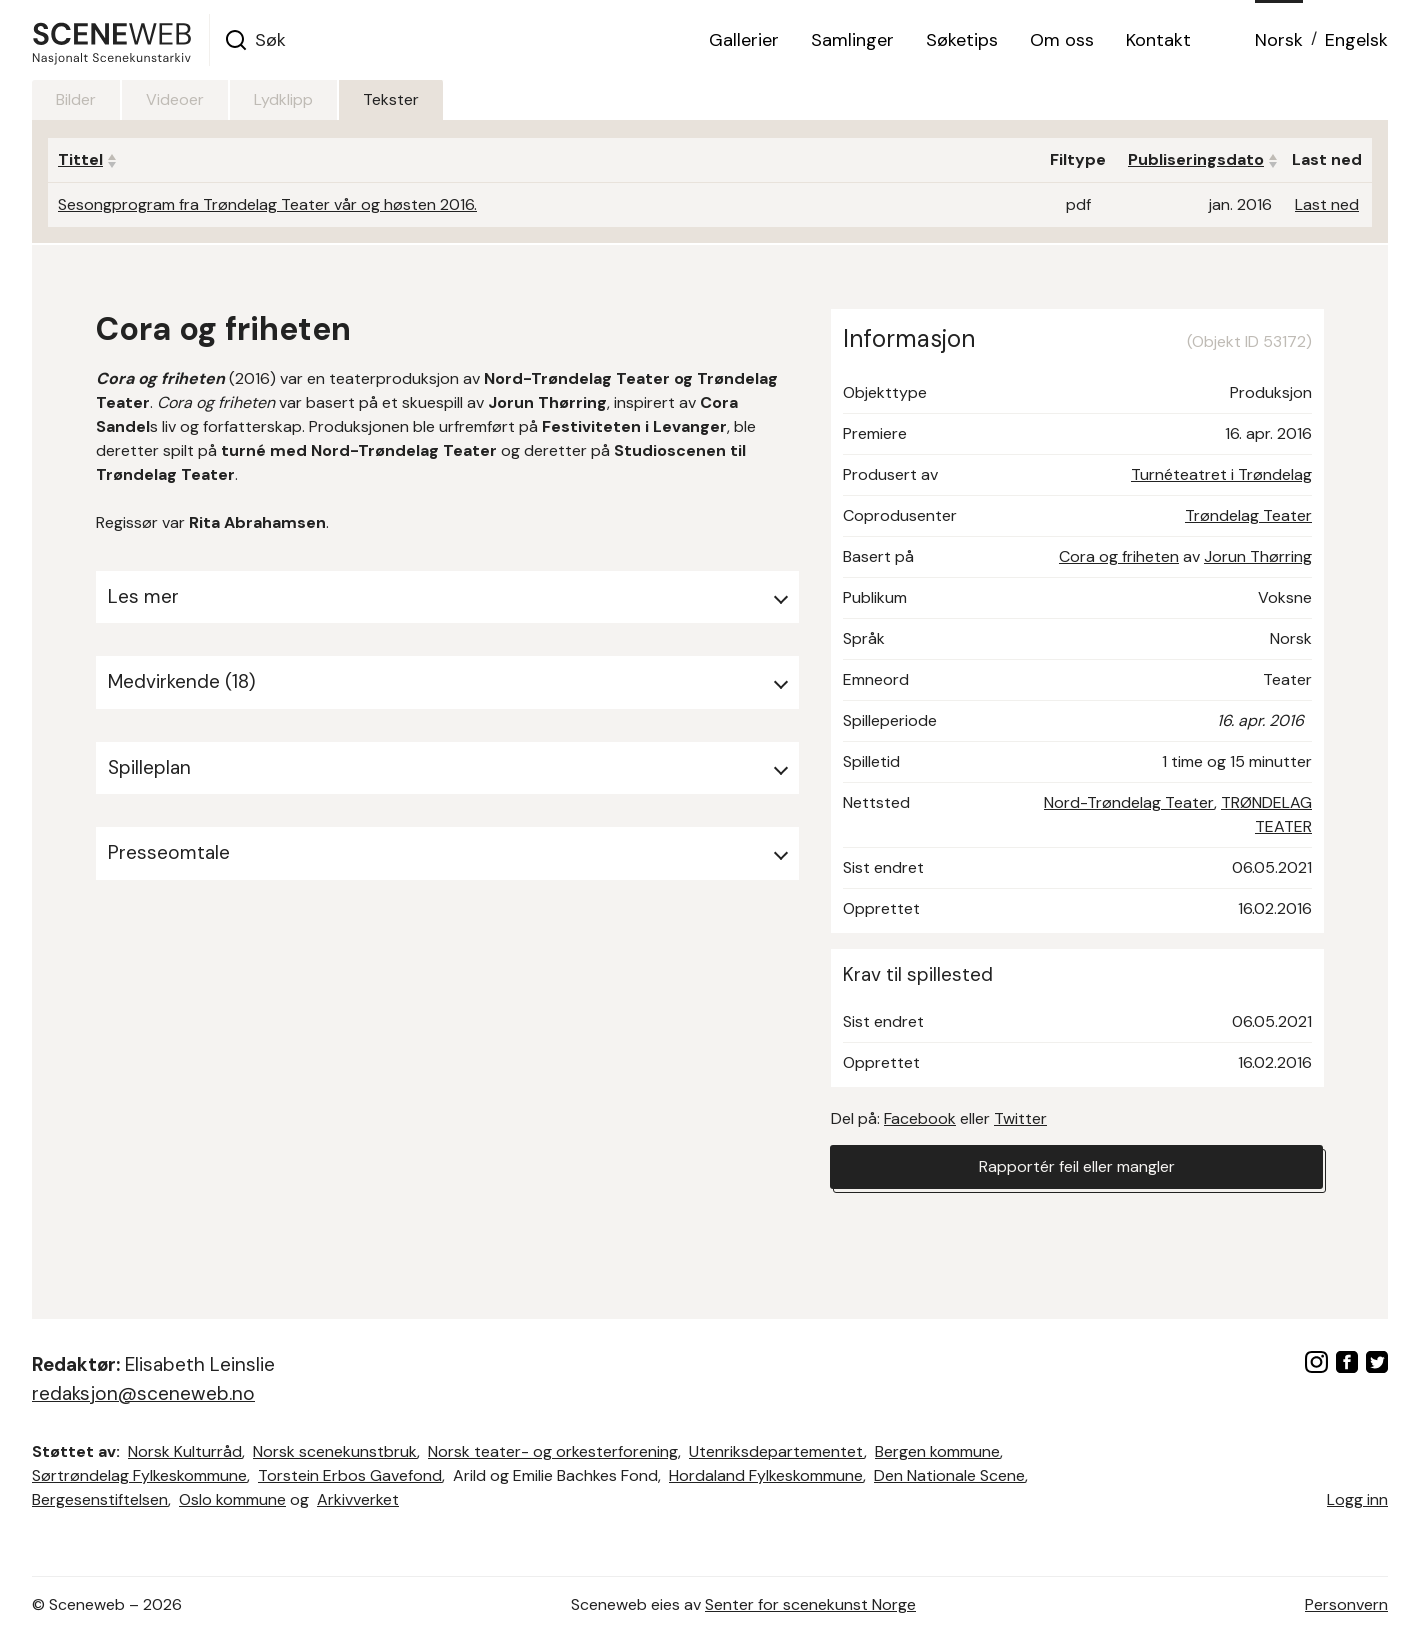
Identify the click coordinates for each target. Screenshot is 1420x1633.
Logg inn (1357, 1499)
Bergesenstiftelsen (100, 1499)
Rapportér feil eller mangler (1077, 1166)
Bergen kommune (937, 1451)
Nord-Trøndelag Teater (1129, 802)
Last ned (1327, 204)
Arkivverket (358, 1499)
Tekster (391, 99)
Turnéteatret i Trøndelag (1221, 474)
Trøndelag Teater (1248, 515)
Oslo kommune (232, 1499)
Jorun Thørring (1258, 556)
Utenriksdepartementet (776, 1451)
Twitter (1020, 1118)
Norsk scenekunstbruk (335, 1451)
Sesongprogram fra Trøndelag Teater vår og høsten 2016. (267, 204)
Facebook (920, 1118)
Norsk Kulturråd (185, 1451)
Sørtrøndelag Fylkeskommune (139, 1475)
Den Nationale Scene (949, 1475)
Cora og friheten (1119, 556)
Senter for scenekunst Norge (810, 1604)
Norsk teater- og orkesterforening (553, 1451)
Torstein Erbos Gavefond (350, 1475)
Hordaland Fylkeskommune (766, 1475)
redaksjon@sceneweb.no (143, 1393)
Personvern (1346, 1604)
